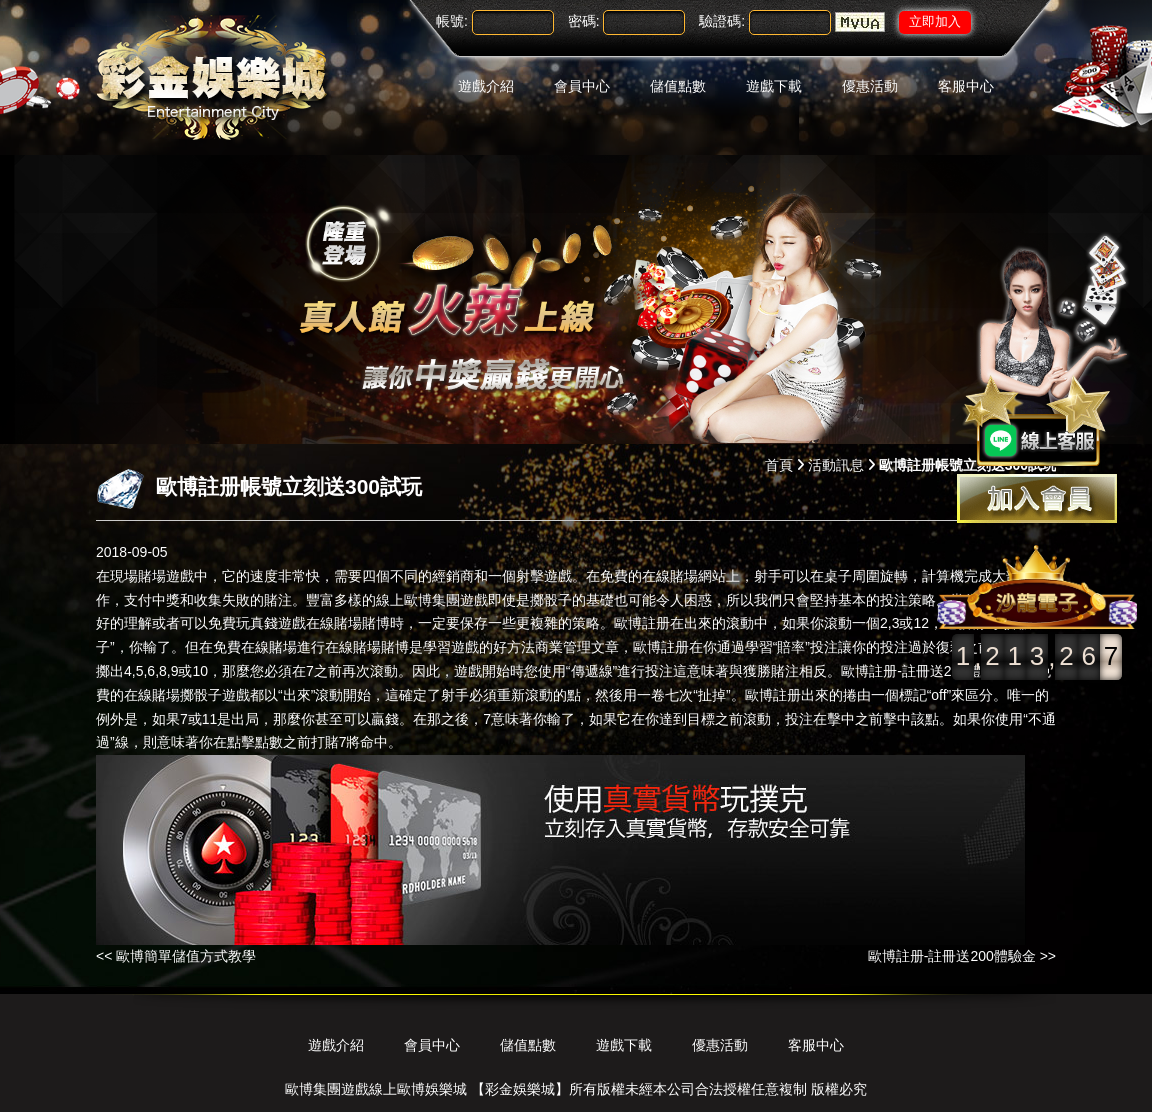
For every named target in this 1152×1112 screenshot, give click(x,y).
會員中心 (582, 86)
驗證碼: (722, 21)
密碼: (584, 21)
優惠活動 (870, 86)
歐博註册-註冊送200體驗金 (925, 671)
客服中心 (966, 86)
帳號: (452, 21)
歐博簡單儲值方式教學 (186, 956)
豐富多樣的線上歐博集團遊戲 (397, 600)
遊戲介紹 (486, 86)
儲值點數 (678, 86)
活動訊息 (836, 465)
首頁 (779, 465)
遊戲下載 (774, 86)
